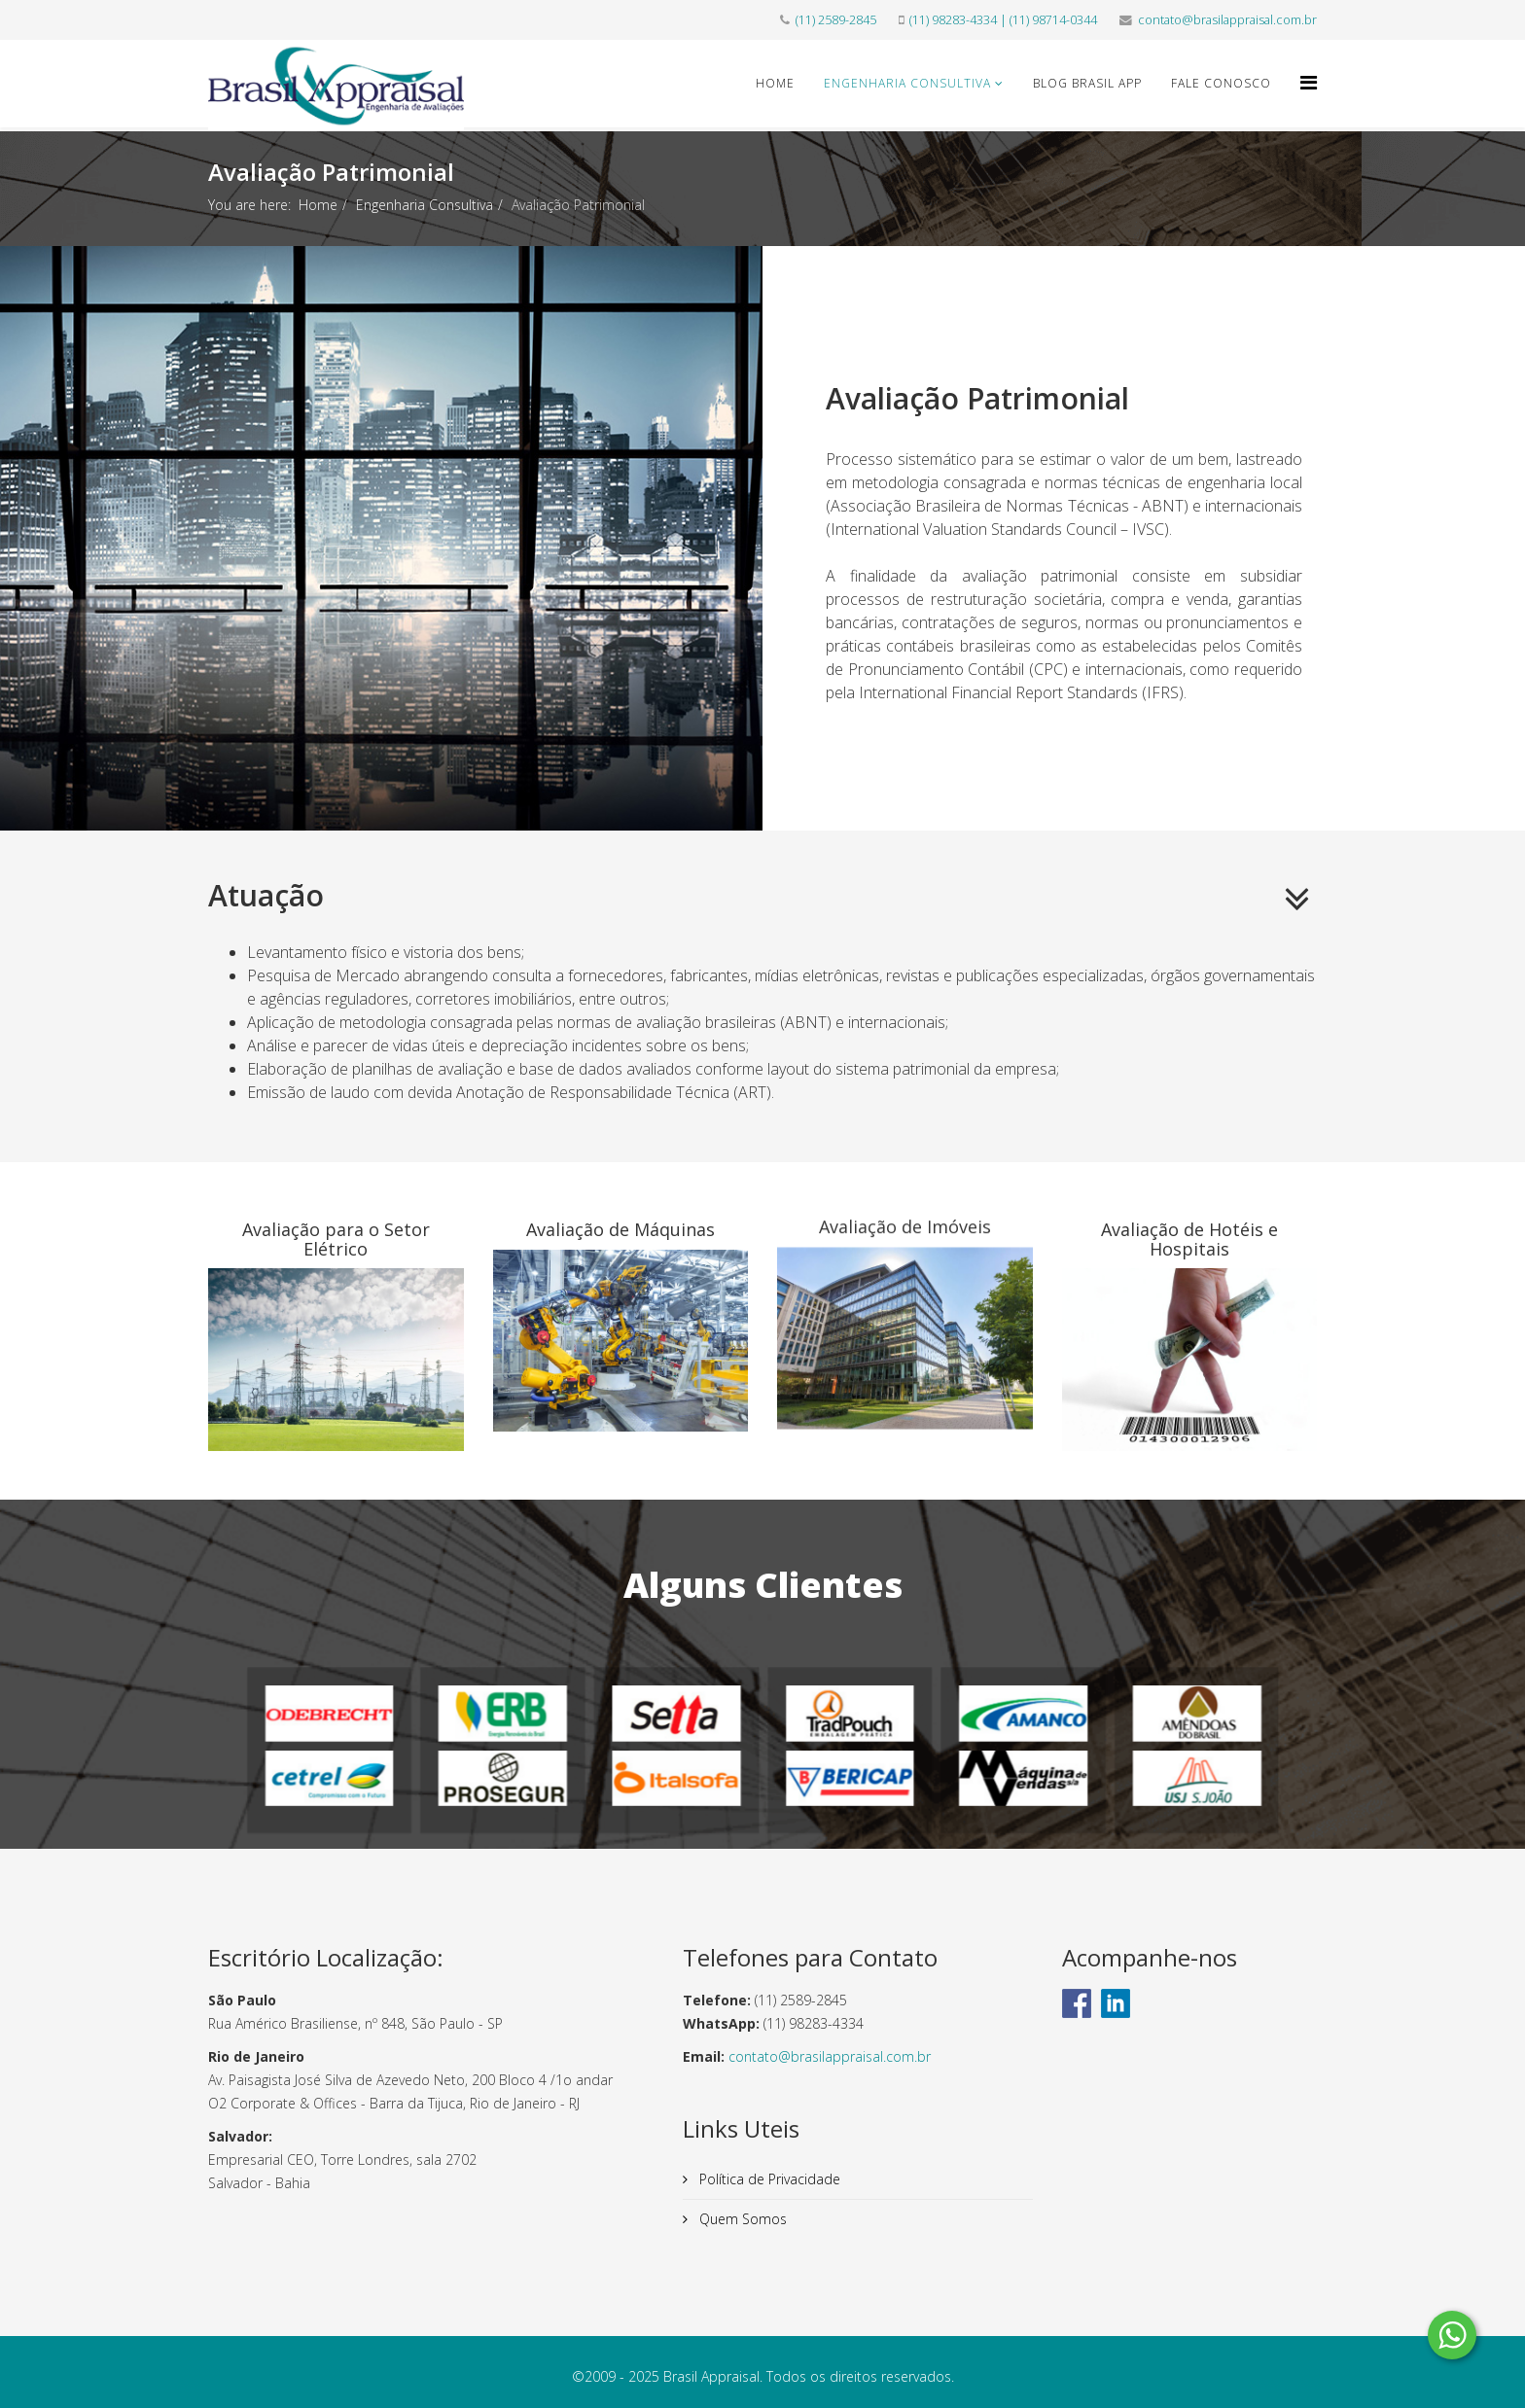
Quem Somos (741, 2219)
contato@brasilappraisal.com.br (1227, 20)
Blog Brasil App (1087, 83)
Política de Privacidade (767, 2179)
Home (775, 83)
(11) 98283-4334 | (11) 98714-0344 (1003, 20)
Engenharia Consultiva (907, 83)
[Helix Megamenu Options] (1308, 82)
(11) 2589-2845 (836, 20)
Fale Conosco (1221, 83)
